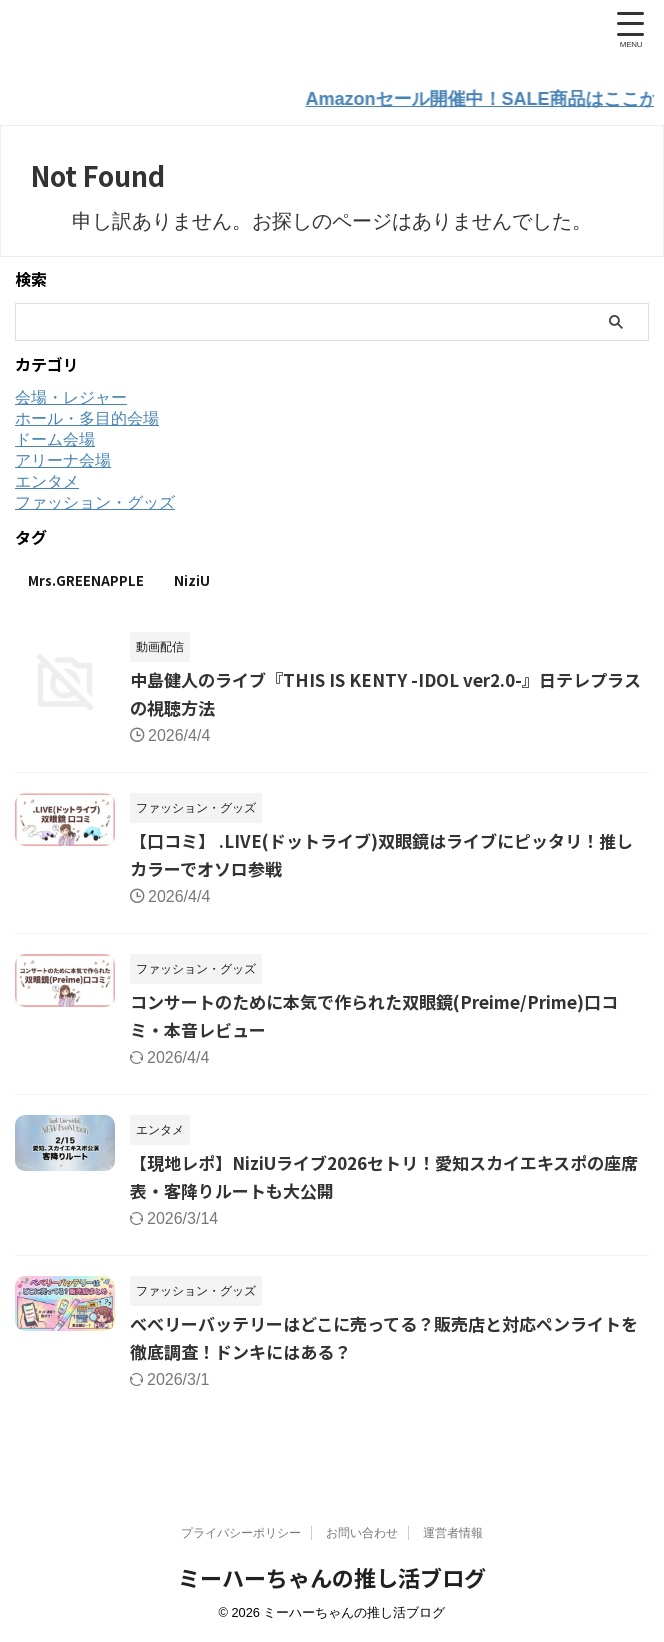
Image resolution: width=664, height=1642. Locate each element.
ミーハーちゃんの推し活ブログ (332, 1578)
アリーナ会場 (63, 458)
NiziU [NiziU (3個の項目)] (192, 578)
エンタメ (47, 479)
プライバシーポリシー (241, 1534)
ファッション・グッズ (95, 500)
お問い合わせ (362, 1534)
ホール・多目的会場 (87, 416)
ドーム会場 (55, 437)
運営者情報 (453, 1534)
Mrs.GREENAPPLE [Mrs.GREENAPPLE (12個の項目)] (86, 578)
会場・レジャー (71, 395)
